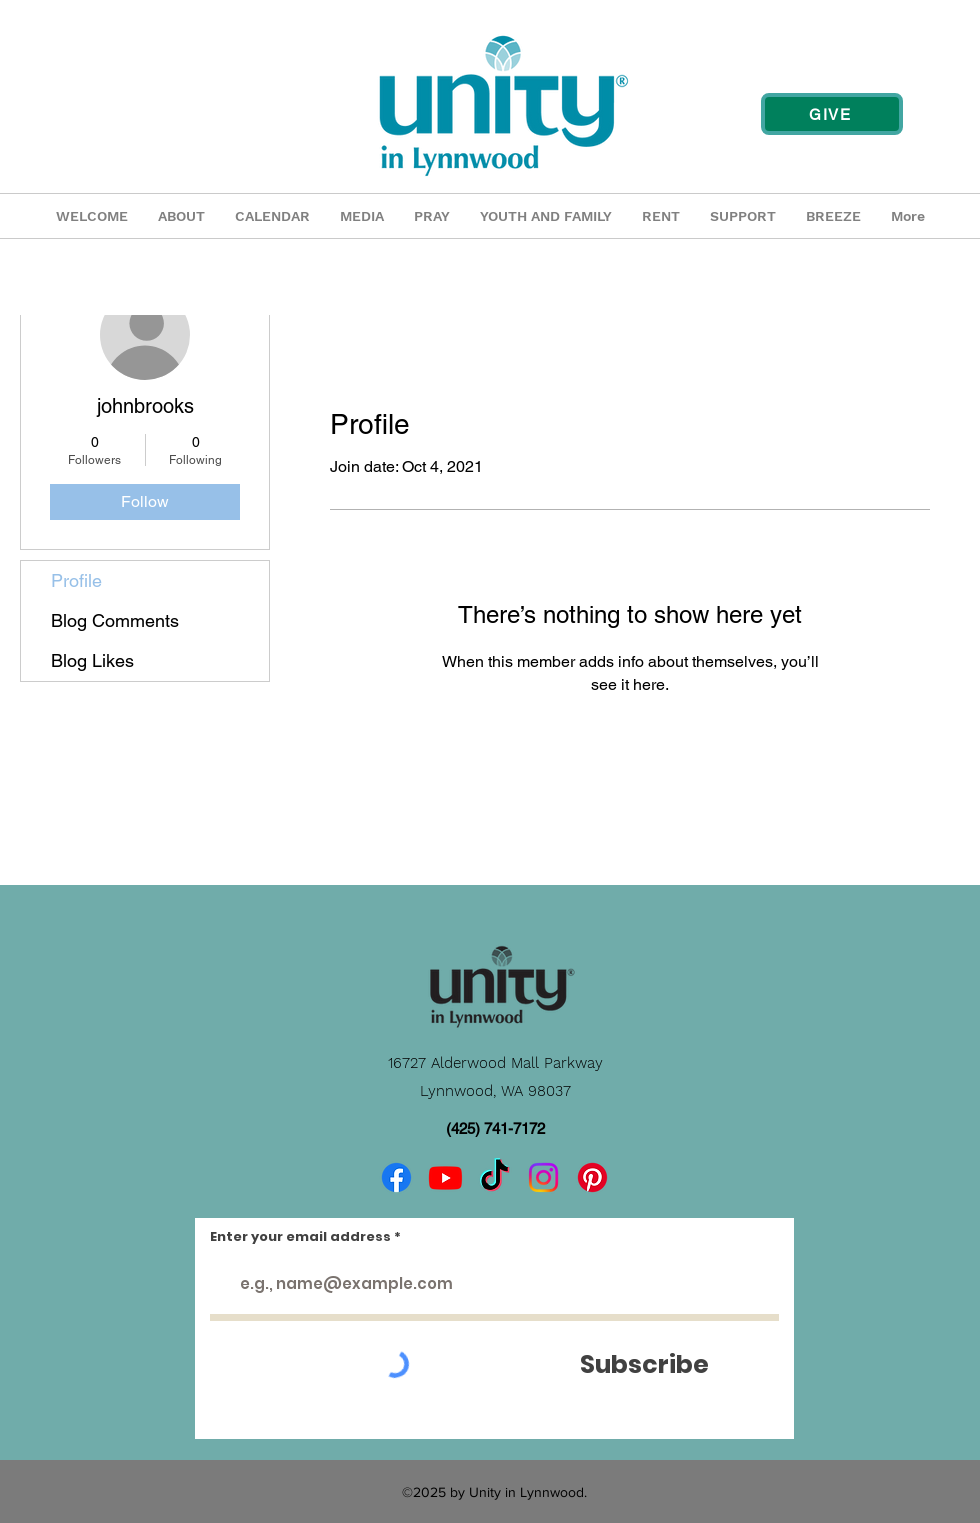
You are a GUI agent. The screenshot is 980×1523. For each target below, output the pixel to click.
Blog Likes (92, 660)
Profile (76, 580)
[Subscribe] (644, 1364)
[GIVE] (832, 114)
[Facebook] (396, 1177)
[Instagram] (543, 1177)
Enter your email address (300, 1236)
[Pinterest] (592, 1177)
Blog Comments (115, 620)
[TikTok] (494, 1177)
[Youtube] (445, 1177)
